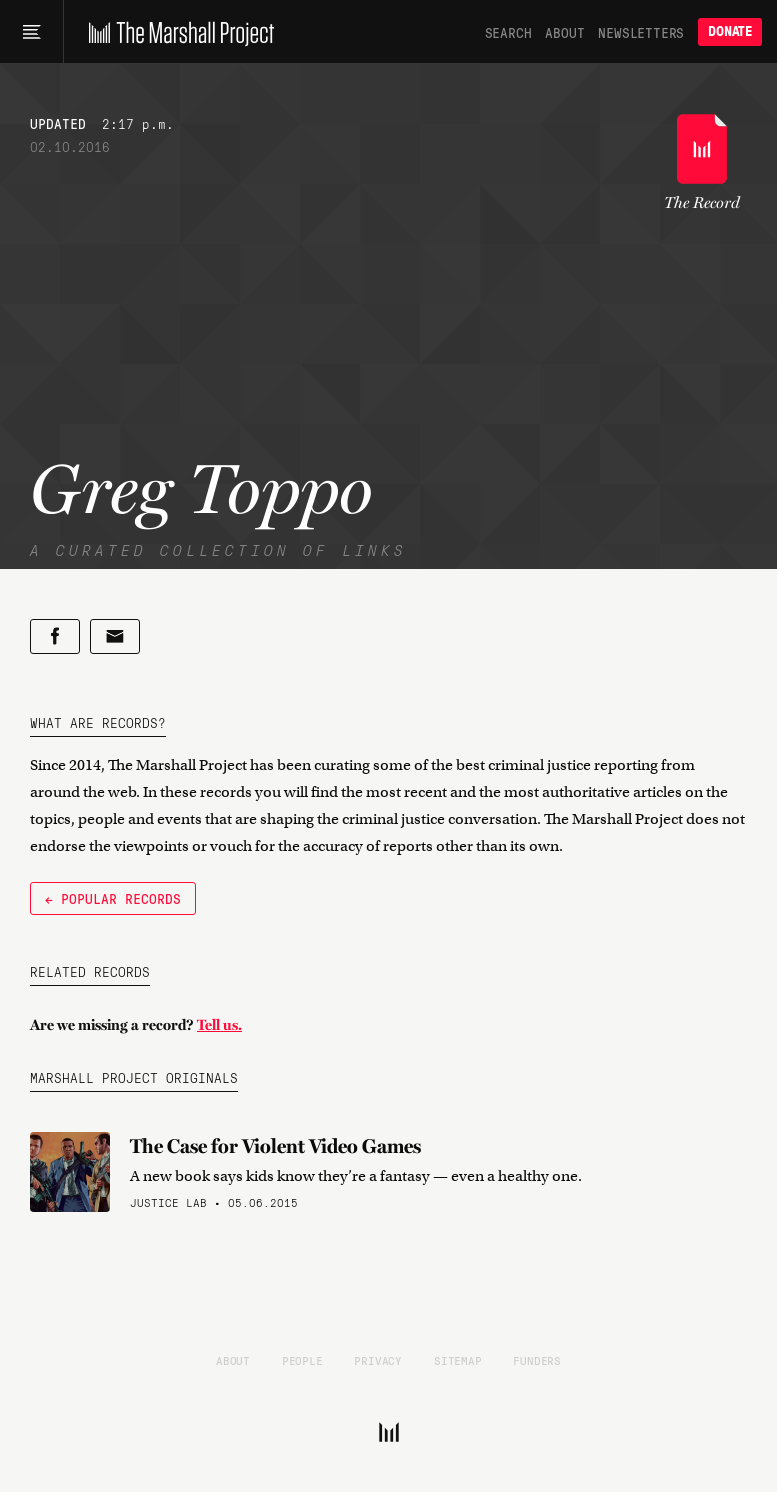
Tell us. (219, 1025)
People (302, 1360)
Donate (730, 31)
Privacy (378, 1360)
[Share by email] (115, 636)
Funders (537, 1360)
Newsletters (641, 32)
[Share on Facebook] (55, 636)
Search (508, 32)
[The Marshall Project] (176, 32)
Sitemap (458, 1360)
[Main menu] (31, 32)
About (564, 32)
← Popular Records (113, 898)
